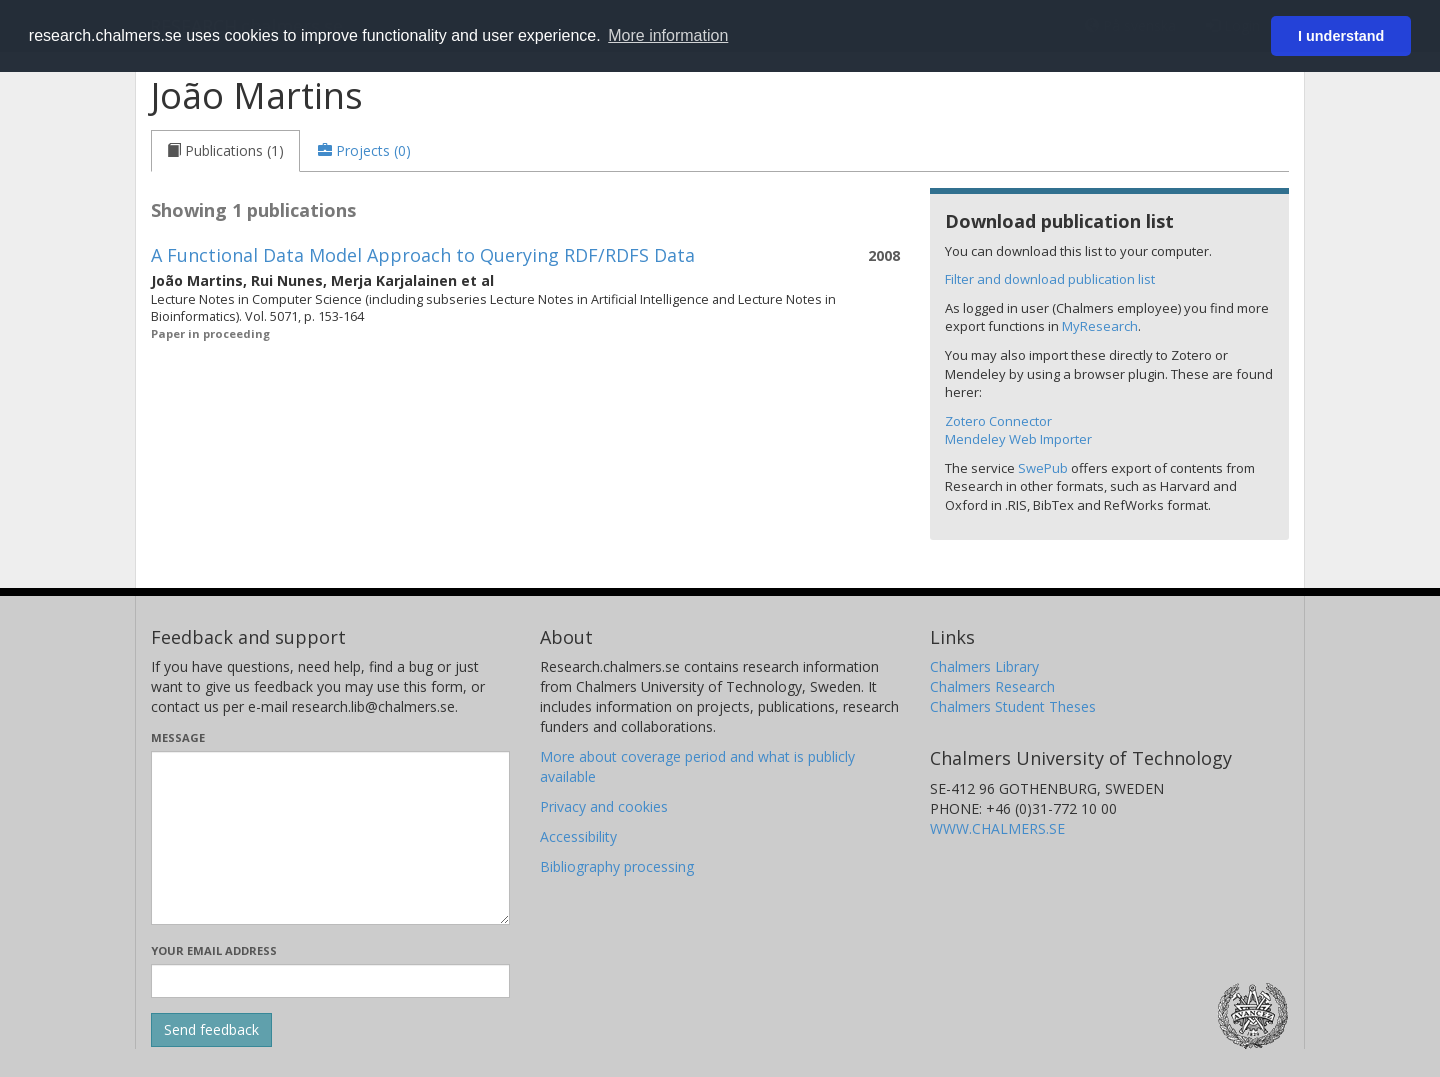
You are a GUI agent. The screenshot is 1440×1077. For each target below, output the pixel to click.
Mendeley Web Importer (1018, 439)
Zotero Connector (998, 421)
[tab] (225, 151)
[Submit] (211, 1030)
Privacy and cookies (604, 806)
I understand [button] (1341, 36)
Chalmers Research (992, 686)
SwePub (1043, 468)
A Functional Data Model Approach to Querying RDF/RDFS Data (423, 255)
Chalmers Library (984, 666)
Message (178, 737)
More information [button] (668, 35)
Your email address (214, 950)
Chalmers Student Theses (1013, 706)
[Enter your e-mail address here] (330, 981)
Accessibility (578, 836)
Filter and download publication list (1050, 279)
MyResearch (1100, 326)
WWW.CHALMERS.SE (997, 828)
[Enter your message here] (330, 838)
